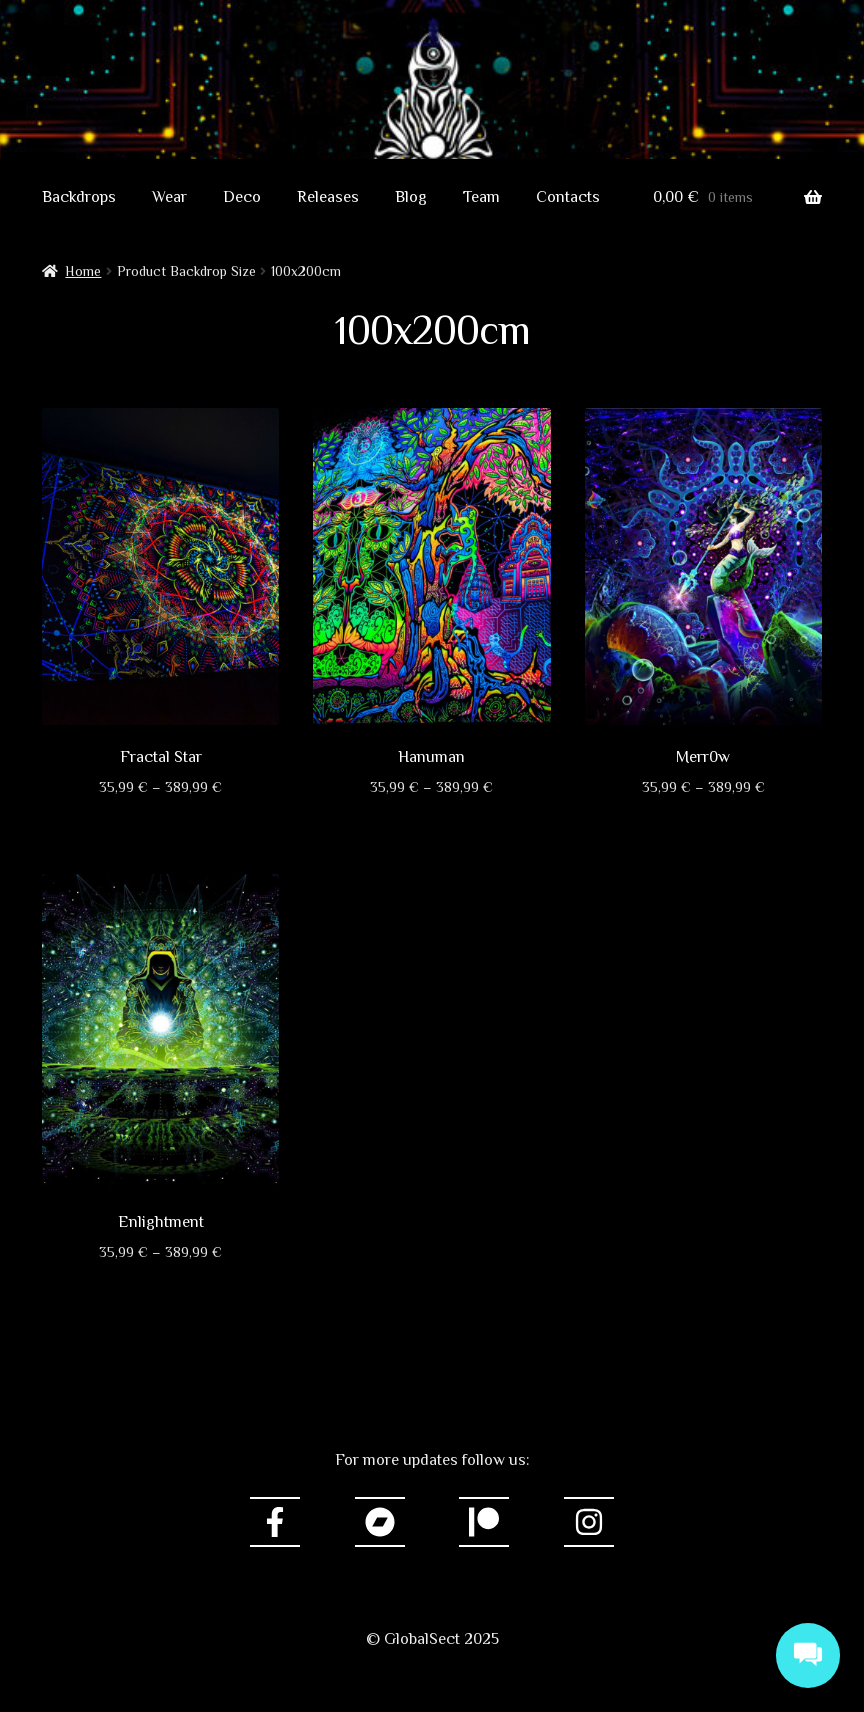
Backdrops (79, 197)
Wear (169, 197)
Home (83, 271)
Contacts (568, 197)
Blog (411, 197)
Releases (328, 197)
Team (481, 197)
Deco (242, 197)
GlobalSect (432, 86)
